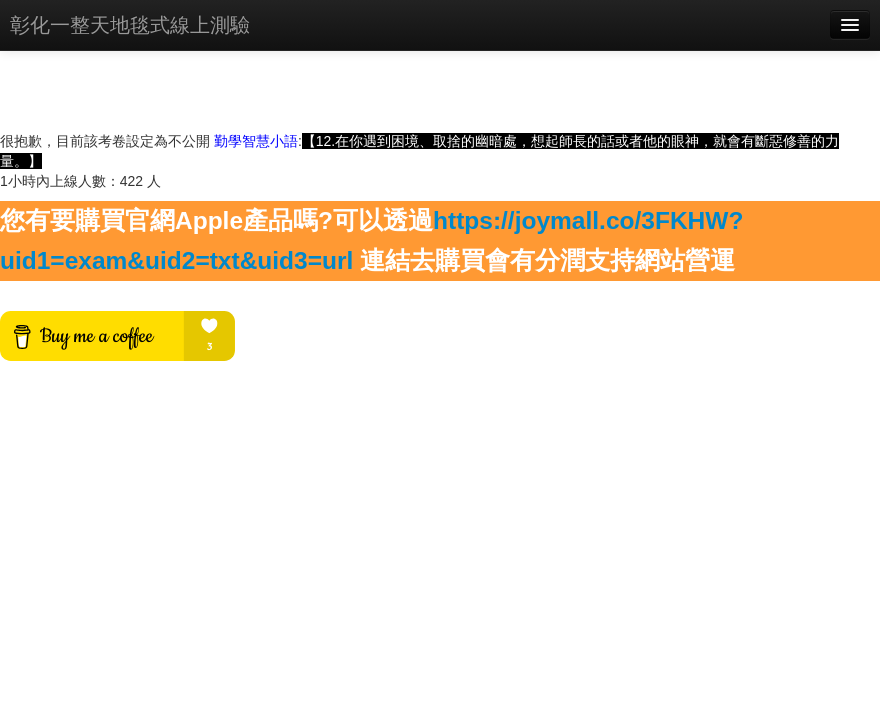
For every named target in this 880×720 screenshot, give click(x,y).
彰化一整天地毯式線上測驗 (130, 25)
